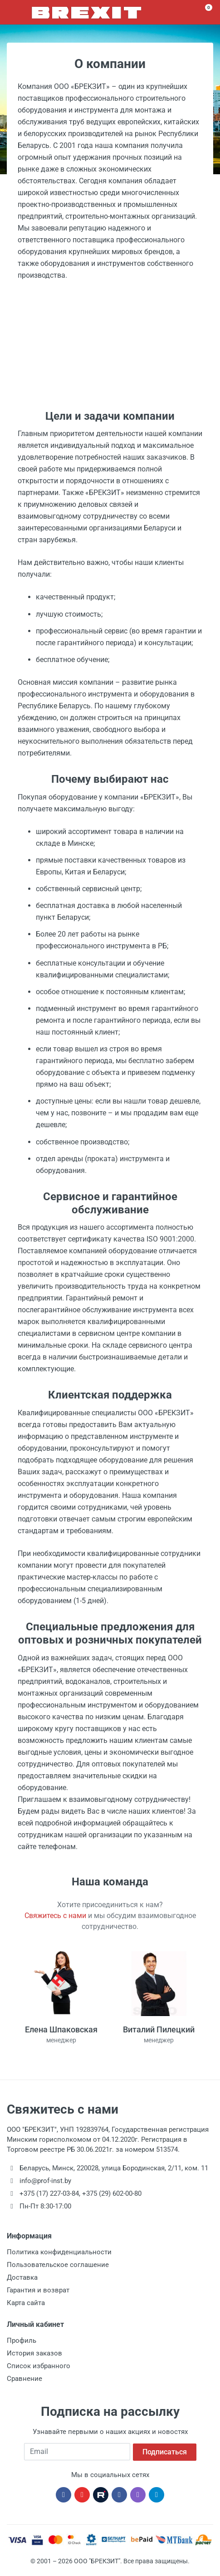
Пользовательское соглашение (58, 2265)
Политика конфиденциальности (59, 2252)
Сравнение (24, 2379)
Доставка (22, 2277)
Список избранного (38, 2366)
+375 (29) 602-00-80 (112, 2193)
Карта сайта (26, 2303)
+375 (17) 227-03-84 (49, 2193)
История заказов (34, 2353)
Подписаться (164, 2451)
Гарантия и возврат (38, 2290)
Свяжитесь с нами (55, 1915)
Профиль (21, 2340)
